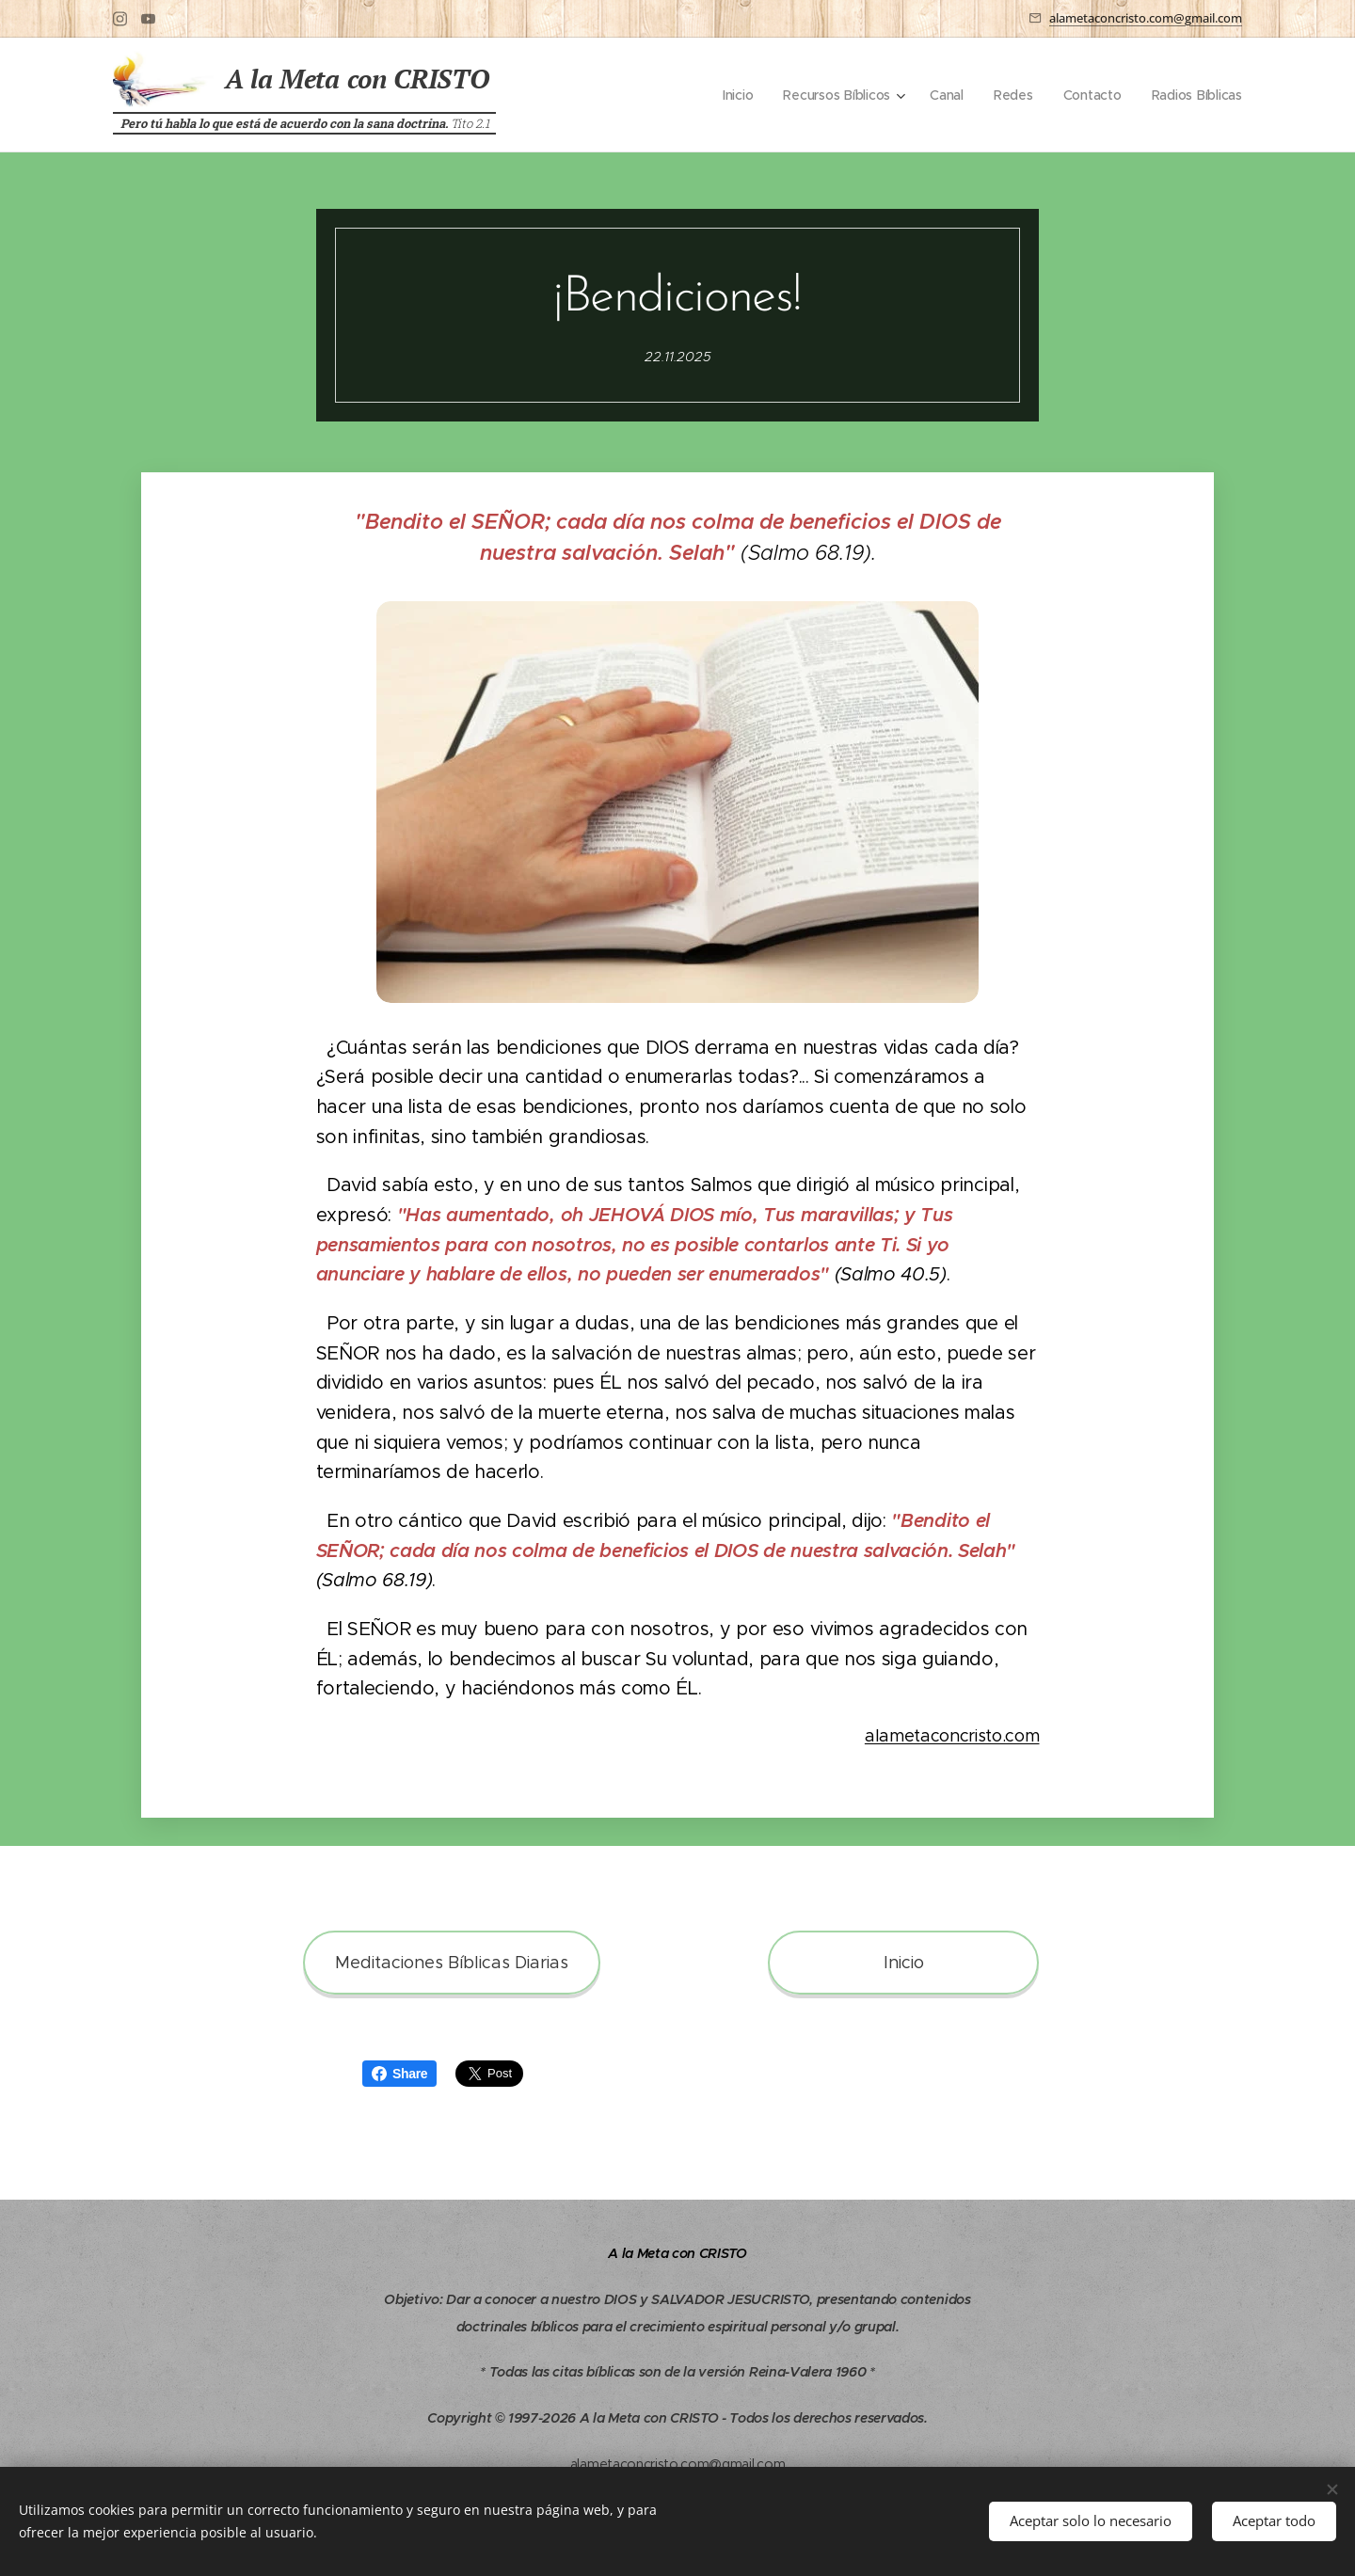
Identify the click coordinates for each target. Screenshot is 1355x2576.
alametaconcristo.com (952, 1735)
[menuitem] (732, 95)
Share (399, 2073)
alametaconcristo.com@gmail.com (1145, 17)
